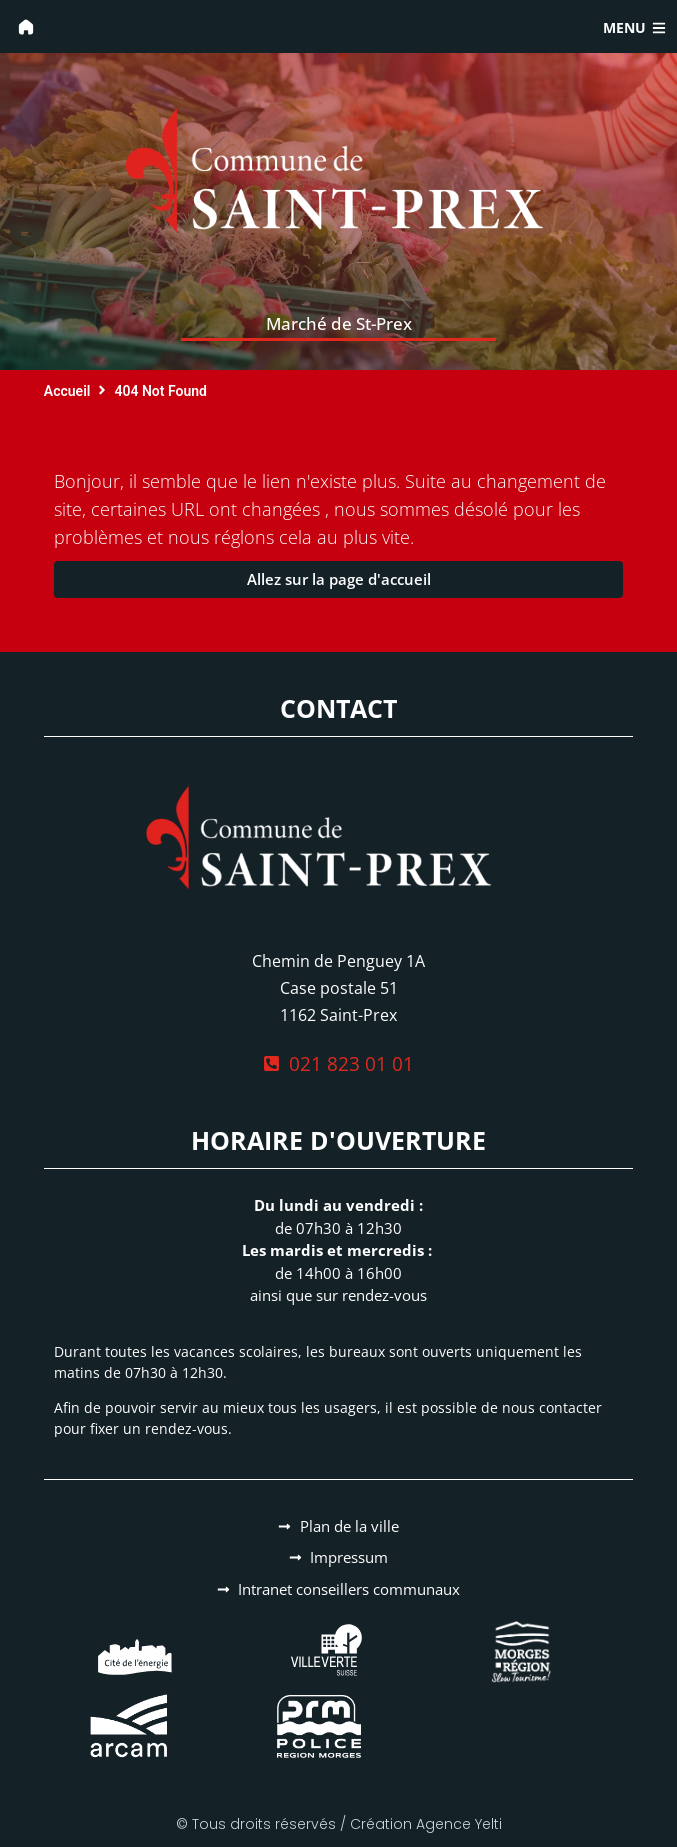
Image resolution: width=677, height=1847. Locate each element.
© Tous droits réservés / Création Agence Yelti (339, 1824)
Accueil (67, 391)
